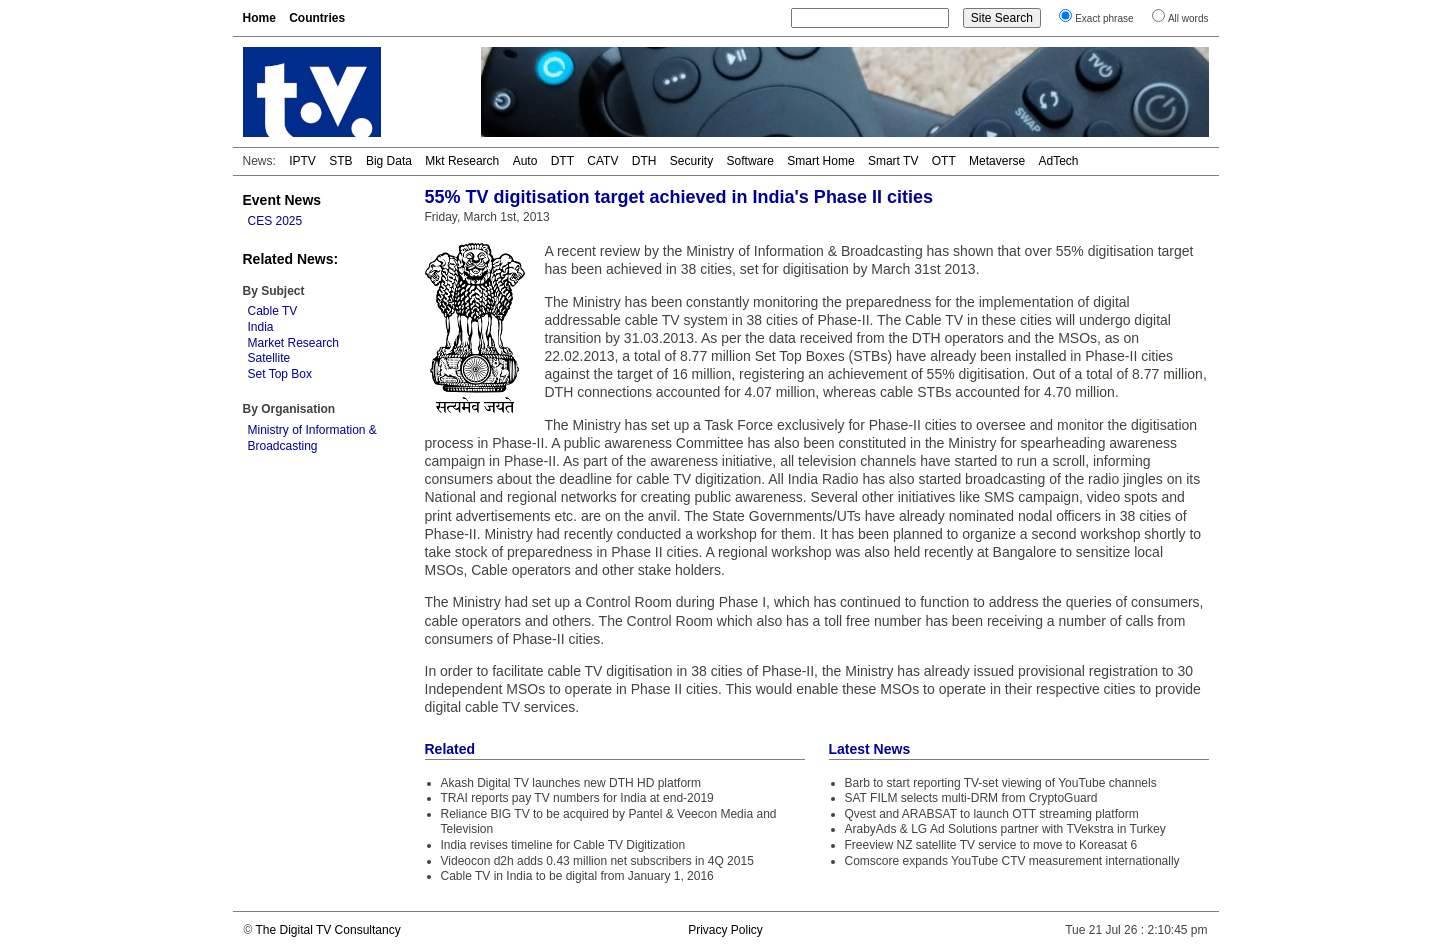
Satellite (269, 358)
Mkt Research (462, 161)
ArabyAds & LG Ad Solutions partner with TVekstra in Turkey (1005, 829)
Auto (525, 161)
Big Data (389, 161)
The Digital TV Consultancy (327, 930)
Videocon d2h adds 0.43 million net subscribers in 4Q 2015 (597, 861)
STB (340, 161)
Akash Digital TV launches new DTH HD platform (571, 783)
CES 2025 (275, 221)
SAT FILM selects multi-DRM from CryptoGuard (971, 798)
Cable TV (273, 311)
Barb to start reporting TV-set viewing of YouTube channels (1001, 783)
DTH (644, 161)
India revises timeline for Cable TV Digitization (563, 845)
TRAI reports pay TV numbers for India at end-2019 (577, 798)
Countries (317, 18)
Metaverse (997, 161)
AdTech (1058, 161)
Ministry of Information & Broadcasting (312, 438)
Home (259, 18)
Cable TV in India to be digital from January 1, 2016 (577, 876)
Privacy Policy (725, 930)
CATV (602, 161)
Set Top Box (280, 374)
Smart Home (820, 161)
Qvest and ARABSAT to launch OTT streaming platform (992, 814)
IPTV (302, 161)
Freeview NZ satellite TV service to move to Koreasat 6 (991, 845)
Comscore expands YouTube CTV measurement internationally (1012, 861)
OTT (944, 161)
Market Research (293, 343)
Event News (282, 200)
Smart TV (893, 161)
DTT (562, 161)
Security (691, 161)
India (261, 327)
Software (750, 161)
